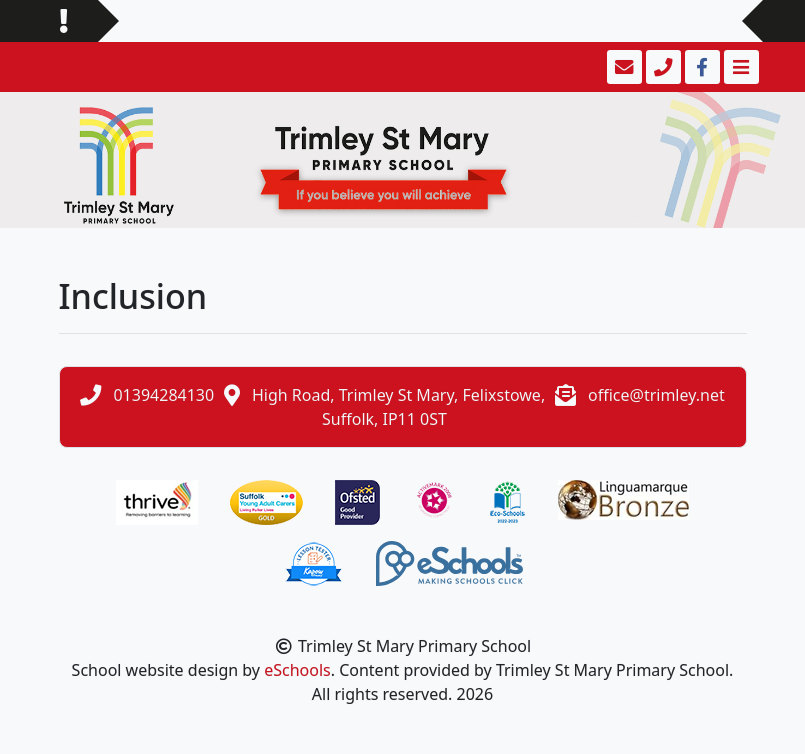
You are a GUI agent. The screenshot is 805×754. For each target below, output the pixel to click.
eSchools (297, 670)
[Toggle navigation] (739, 67)
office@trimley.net (656, 395)
